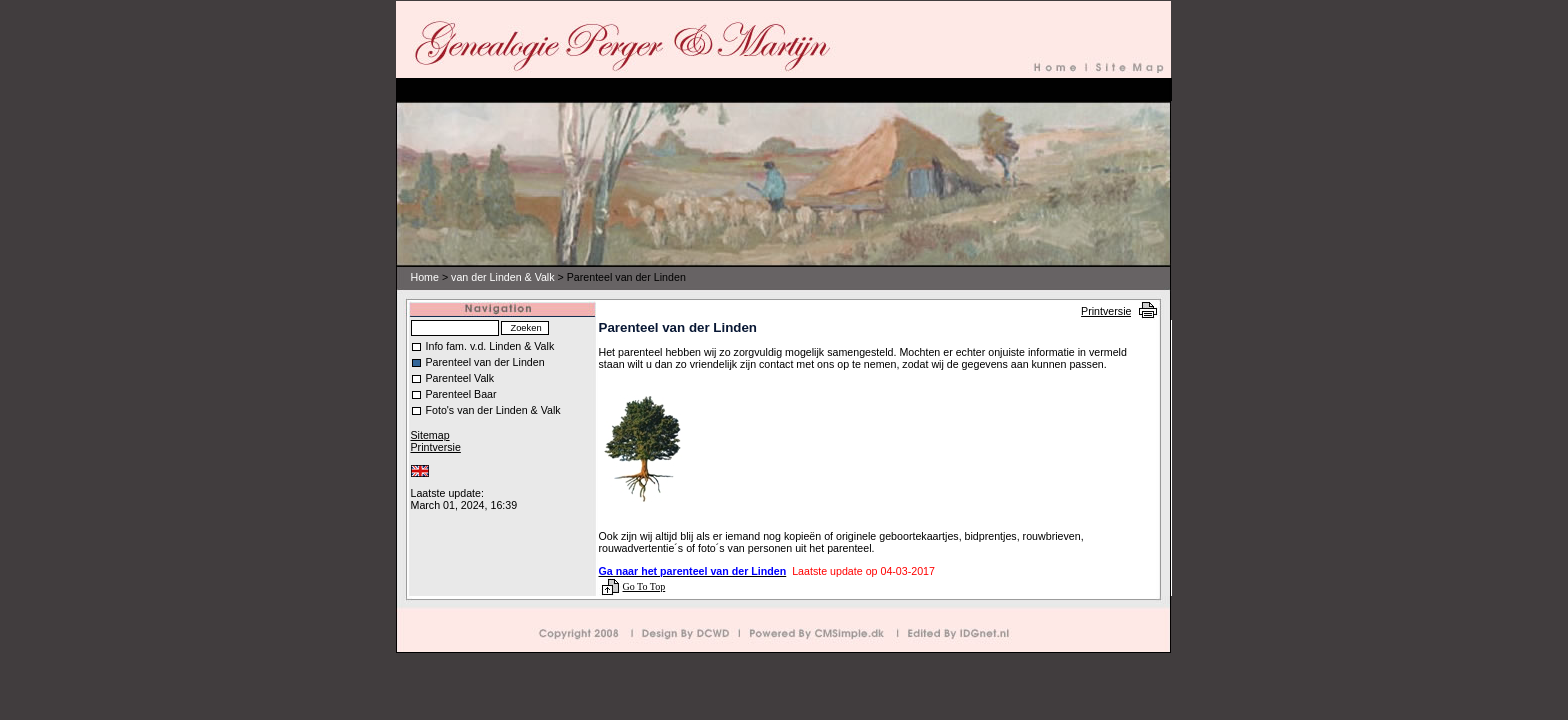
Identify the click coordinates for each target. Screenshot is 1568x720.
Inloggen (429, 482)
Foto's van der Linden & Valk (493, 410)
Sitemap (430, 435)
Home (425, 277)
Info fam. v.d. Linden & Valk (490, 346)
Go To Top (644, 586)
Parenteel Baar (461, 394)
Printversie (1106, 311)
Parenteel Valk (460, 378)
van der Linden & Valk (502, 277)
